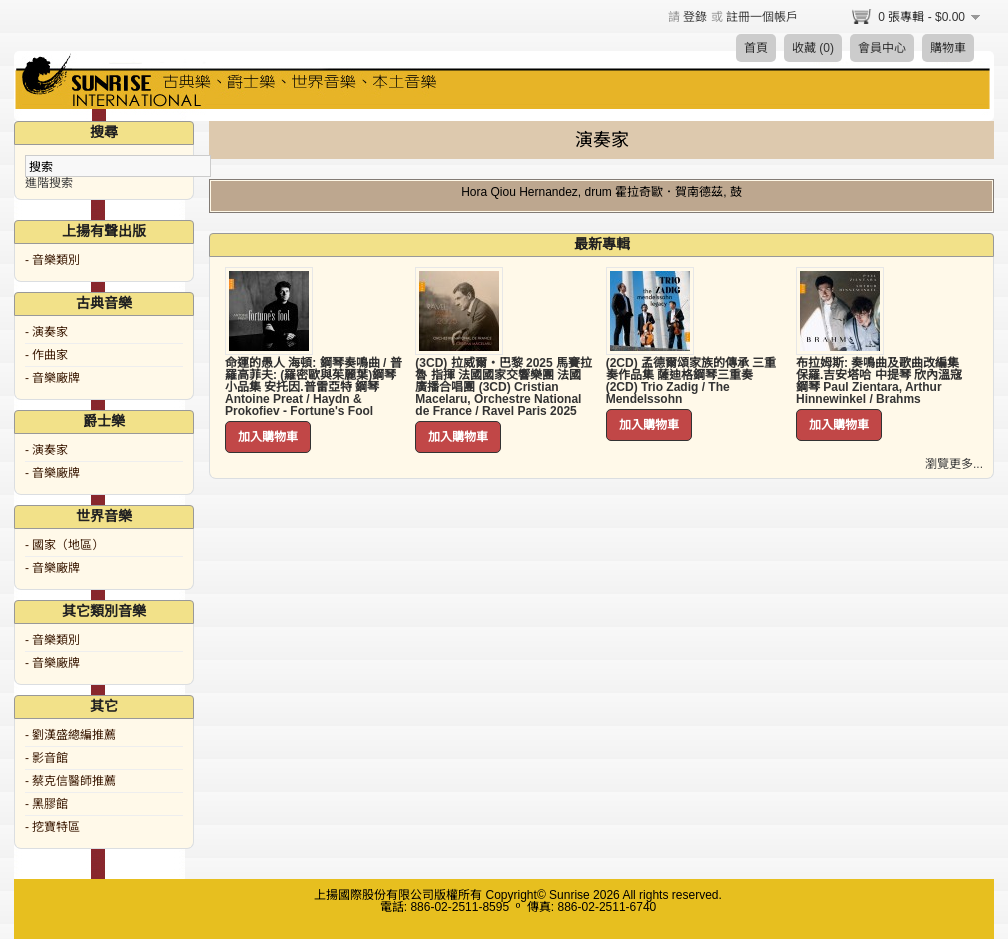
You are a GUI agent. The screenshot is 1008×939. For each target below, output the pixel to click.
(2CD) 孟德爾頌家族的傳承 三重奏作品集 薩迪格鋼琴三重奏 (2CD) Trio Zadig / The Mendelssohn (691, 381)
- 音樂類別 (52, 260)
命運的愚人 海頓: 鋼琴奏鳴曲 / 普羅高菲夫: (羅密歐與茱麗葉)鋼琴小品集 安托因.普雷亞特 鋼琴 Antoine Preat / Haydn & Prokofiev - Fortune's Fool (313, 387)
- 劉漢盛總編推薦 (70, 735)
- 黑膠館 (46, 804)
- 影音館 (46, 758)
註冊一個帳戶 (762, 17)
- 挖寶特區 (52, 827)
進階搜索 (49, 183)
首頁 (756, 48)
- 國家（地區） (64, 545)
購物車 (948, 48)
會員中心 (882, 48)
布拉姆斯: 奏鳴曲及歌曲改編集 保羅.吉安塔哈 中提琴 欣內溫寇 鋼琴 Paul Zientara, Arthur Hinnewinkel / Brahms (879, 381)
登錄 (695, 17)
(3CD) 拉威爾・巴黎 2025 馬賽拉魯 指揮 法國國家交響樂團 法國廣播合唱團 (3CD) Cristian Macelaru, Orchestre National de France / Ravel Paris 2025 (503, 387)
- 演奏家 (46, 332)
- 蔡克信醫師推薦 (70, 781)
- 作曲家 (46, 355)
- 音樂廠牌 (52, 378)
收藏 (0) (813, 48)
